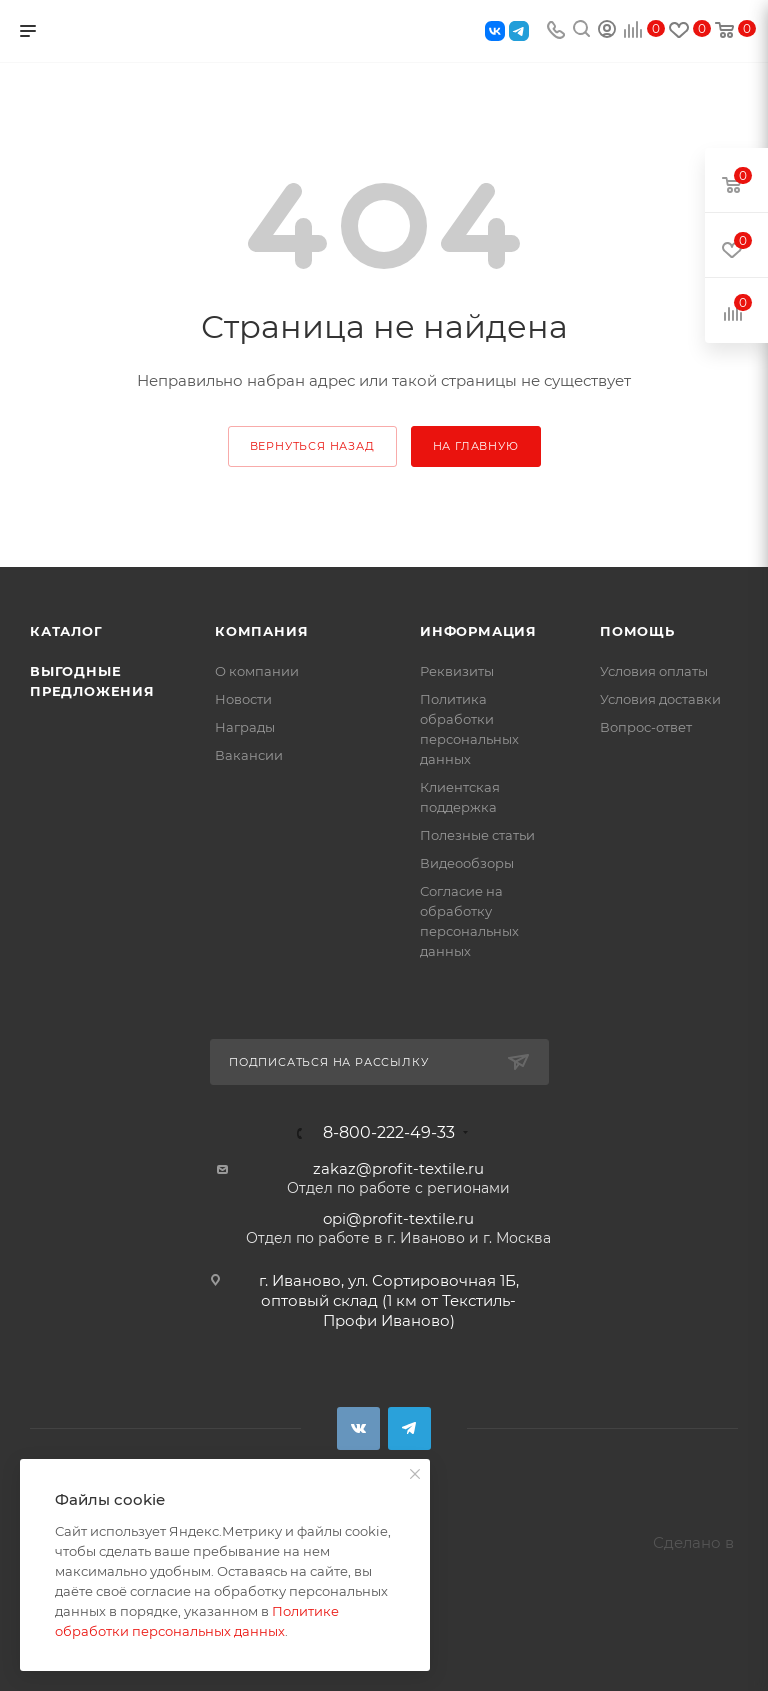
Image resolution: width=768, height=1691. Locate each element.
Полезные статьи (477, 835)
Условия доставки (660, 699)
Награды (245, 727)
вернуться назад (312, 446)
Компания (261, 631)
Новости (243, 699)
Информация (478, 631)
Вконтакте (358, 1428)
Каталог (66, 631)
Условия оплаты (654, 671)
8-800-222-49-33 (389, 1133)
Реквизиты (457, 671)
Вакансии (249, 755)
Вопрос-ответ (646, 727)
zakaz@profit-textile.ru (398, 1168)
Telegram (409, 1428)
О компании (257, 671)
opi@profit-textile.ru (398, 1218)
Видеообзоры (467, 863)
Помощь (637, 631)
